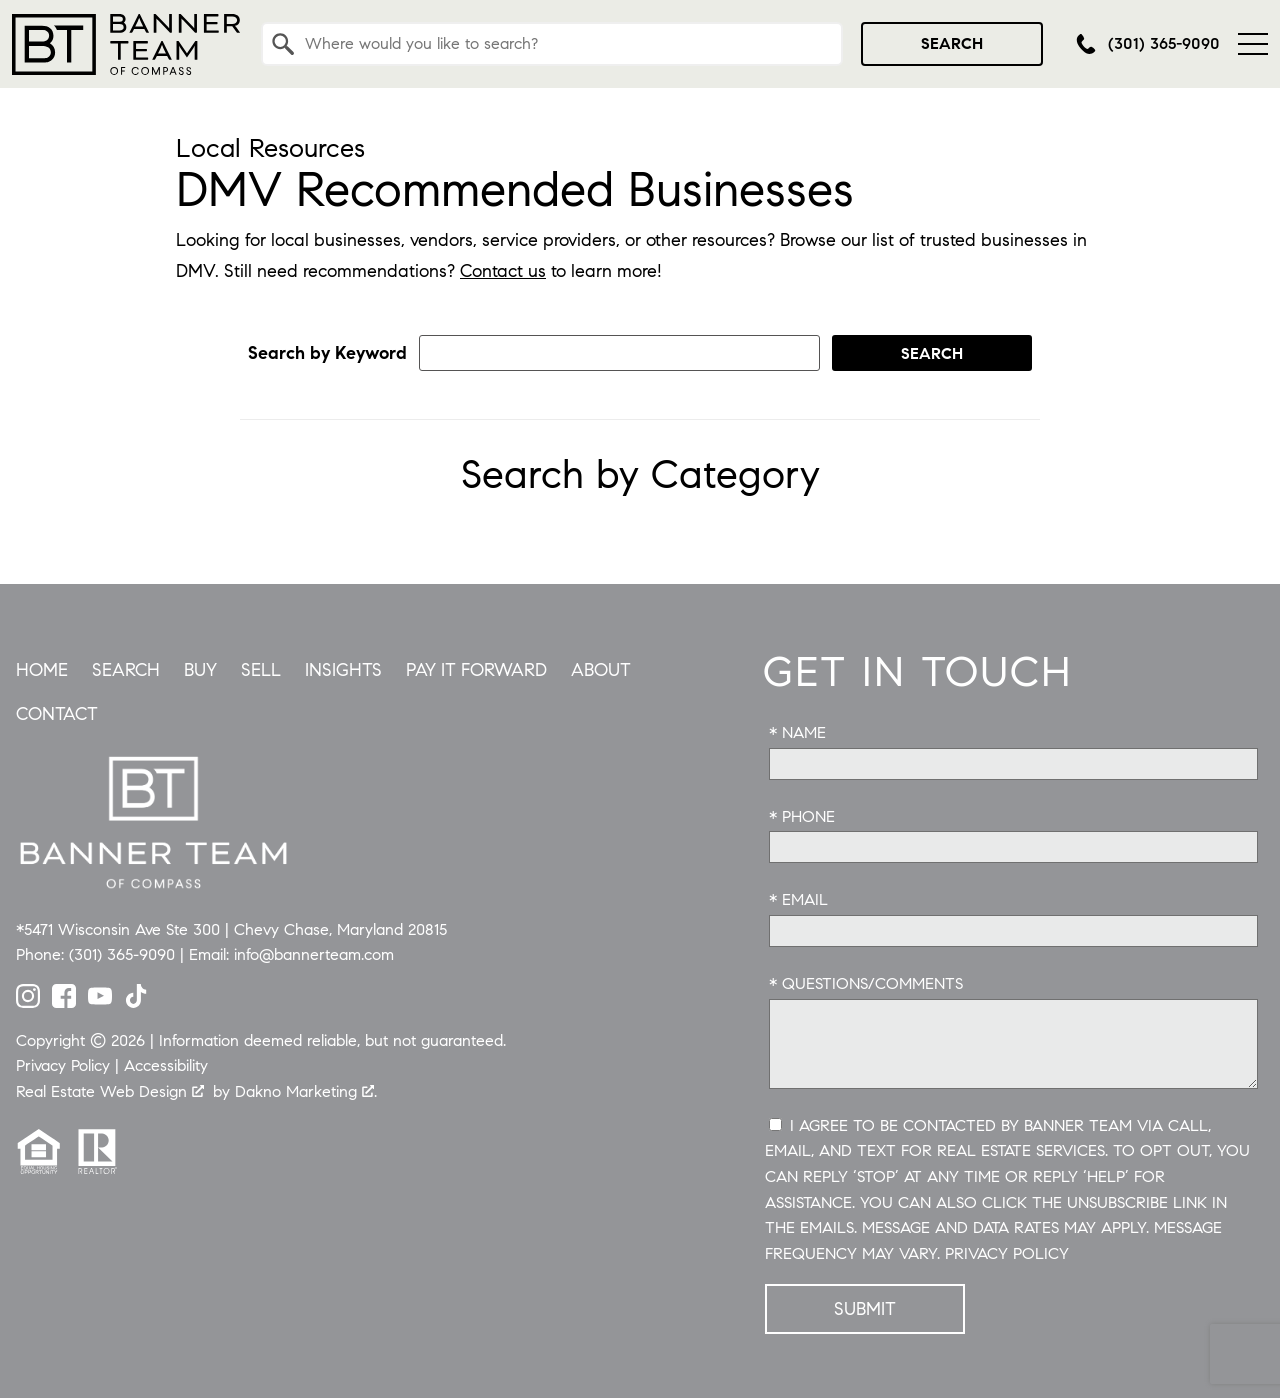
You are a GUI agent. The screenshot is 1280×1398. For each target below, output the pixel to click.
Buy (200, 670)
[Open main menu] (1253, 44)
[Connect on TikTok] (136, 1002)
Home (42, 670)
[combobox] (552, 44)
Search (952, 43)
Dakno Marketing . (306, 1091)
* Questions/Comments (866, 983)
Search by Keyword (327, 353)
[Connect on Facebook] (64, 1002)
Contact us (503, 271)
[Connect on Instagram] (28, 1002)
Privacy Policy (1007, 1253)
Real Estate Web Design (110, 1091)
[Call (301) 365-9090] (1148, 44)
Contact (57, 714)
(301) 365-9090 (122, 954)
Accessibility (166, 1065)
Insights (343, 670)
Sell (261, 670)
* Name (797, 732)
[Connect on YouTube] (100, 1002)
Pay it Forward (476, 670)
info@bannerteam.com (314, 954)
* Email (798, 899)
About (601, 670)
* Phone (802, 816)
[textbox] (564, 44)
